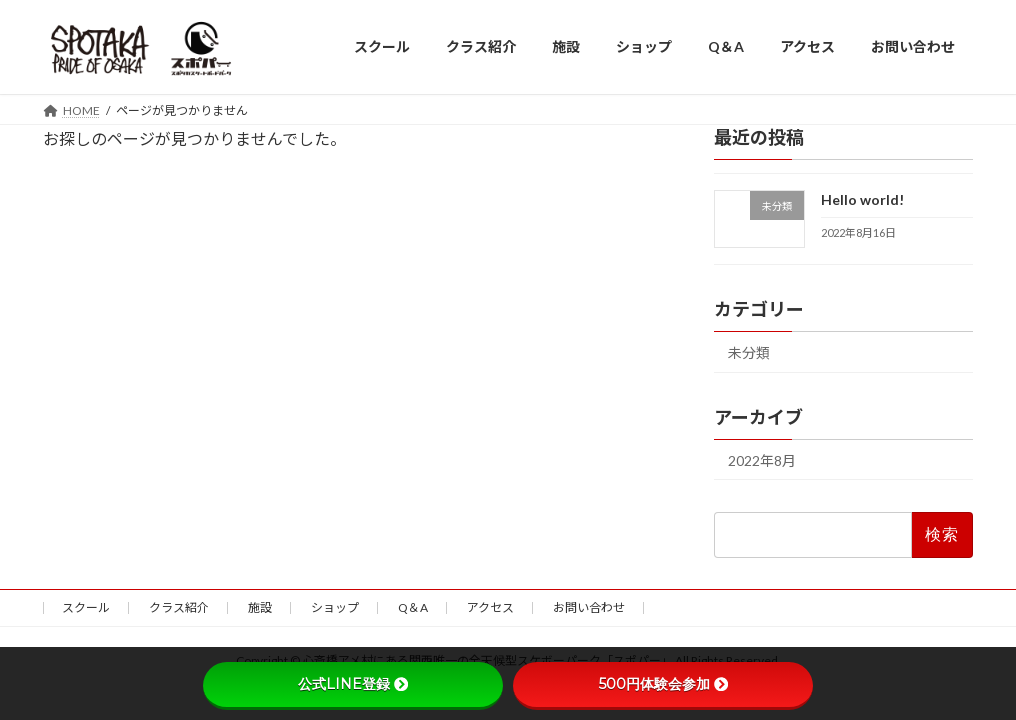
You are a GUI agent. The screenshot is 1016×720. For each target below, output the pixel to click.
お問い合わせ (589, 607)
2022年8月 (762, 459)
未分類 (749, 351)
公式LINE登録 (353, 684)
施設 (260, 607)
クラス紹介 (179, 607)
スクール (86, 607)
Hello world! (862, 199)
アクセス (490, 607)
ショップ (335, 607)
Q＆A (413, 607)
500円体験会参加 (663, 684)
